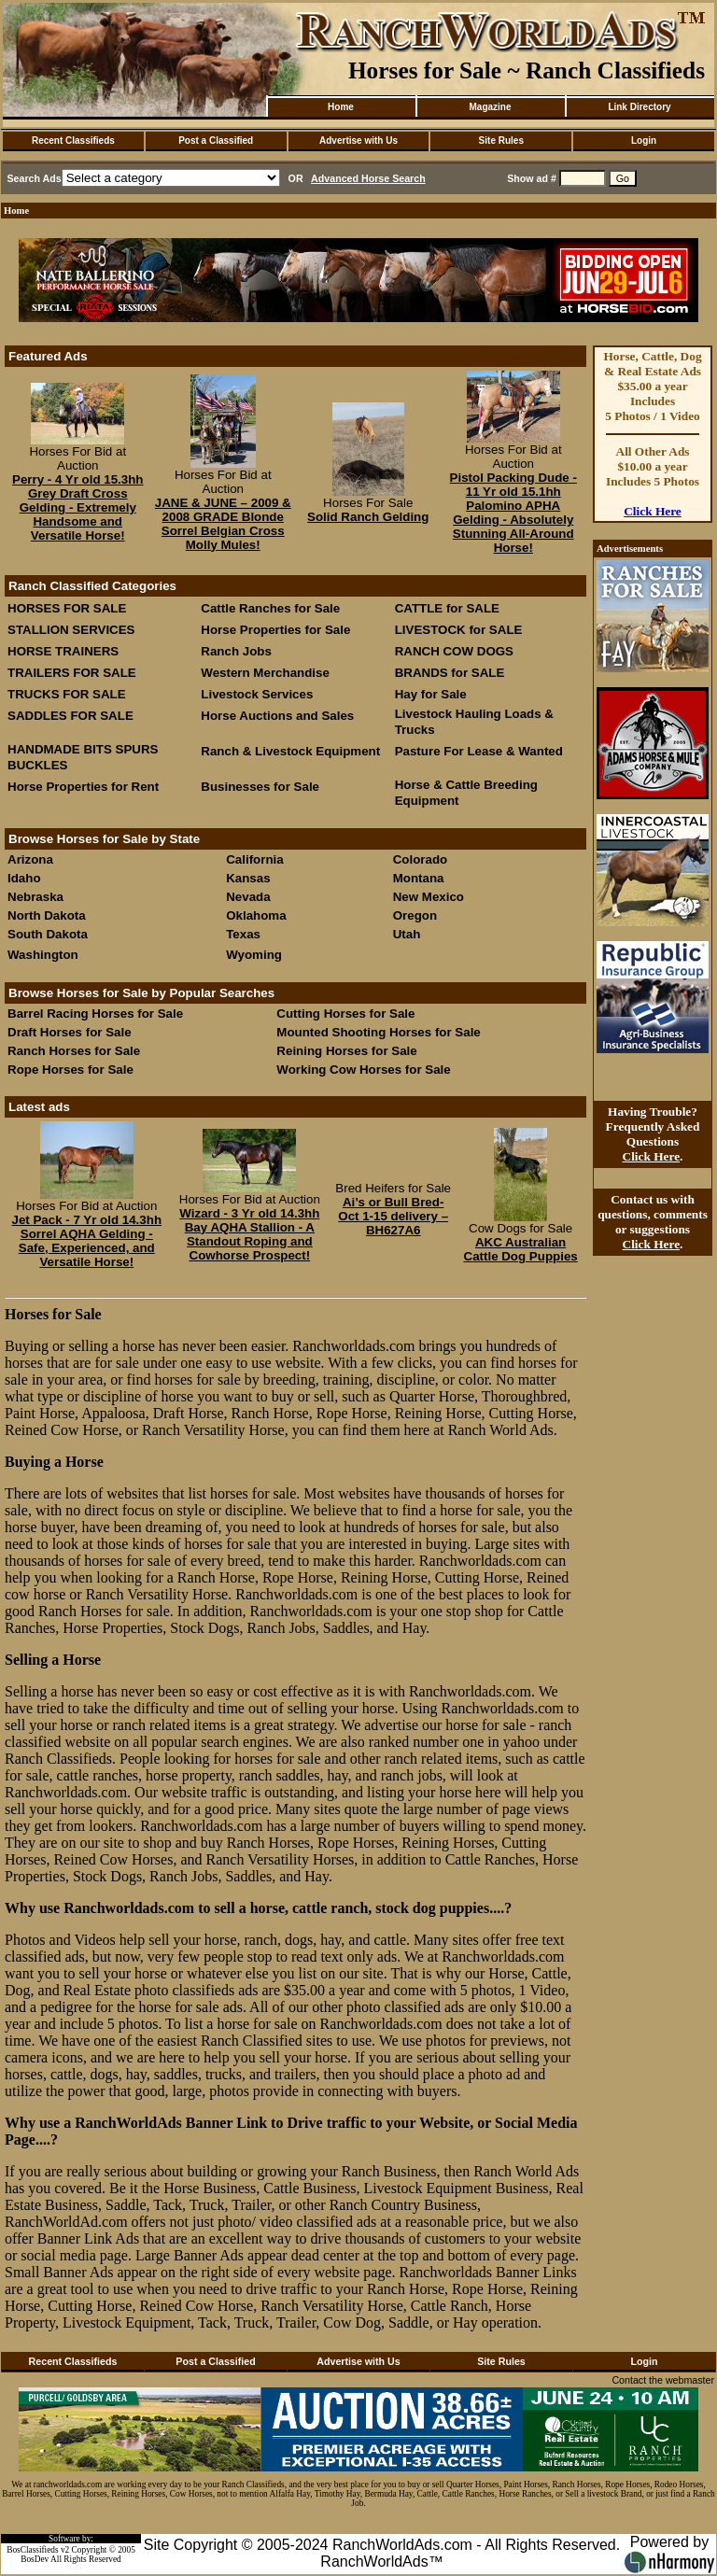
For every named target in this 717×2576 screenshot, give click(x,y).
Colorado (420, 859)
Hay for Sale (433, 694)
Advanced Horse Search (368, 178)
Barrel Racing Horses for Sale (95, 1013)
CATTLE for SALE (447, 608)
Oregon (415, 915)
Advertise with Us (358, 140)
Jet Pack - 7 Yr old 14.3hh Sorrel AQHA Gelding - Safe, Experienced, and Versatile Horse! (87, 1241)
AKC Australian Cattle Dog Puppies (521, 1249)
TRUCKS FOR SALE (66, 694)
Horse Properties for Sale (275, 630)
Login (643, 140)
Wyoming (254, 955)
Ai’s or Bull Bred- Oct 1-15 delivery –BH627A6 (393, 1216)
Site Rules (501, 140)
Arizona (30, 859)
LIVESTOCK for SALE (459, 630)
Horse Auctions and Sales (277, 716)
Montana (418, 878)
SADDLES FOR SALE (70, 716)
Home (341, 107)
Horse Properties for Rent (83, 787)
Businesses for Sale (260, 787)
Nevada (248, 897)
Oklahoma (256, 915)
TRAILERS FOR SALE (71, 673)
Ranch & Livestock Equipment (290, 751)
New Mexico (428, 897)
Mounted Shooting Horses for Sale (378, 1032)
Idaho (24, 878)
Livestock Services (257, 694)
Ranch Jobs (236, 651)
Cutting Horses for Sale (345, 1013)
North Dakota (46, 915)
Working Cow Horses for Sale (363, 1070)
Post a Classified (215, 140)
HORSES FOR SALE (66, 608)
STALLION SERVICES (71, 630)
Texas (243, 934)
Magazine (490, 107)
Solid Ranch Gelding (368, 517)
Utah (407, 934)
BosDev (35, 2559)
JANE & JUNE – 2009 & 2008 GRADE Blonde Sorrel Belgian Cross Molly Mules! (223, 524)
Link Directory (639, 107)
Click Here (653, 511)
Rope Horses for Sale (70, 1070)
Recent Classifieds (73, 140)
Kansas (248, 878)
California (254, 859)
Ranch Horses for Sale (73, 1051)
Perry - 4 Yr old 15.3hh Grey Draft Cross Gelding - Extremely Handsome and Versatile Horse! (78, 507)
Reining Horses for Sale (346, 1051)
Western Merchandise (265, 673)
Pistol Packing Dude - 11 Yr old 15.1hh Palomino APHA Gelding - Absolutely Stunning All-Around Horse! (513, 513)
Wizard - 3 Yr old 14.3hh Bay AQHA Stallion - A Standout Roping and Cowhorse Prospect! (249, 1234)
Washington (42, 955)
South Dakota (47, 934)
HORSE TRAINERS (63, 651)
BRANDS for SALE (450, 673)
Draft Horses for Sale (69, 1032)
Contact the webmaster (663, 2380)
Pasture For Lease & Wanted (479, 751)
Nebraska (35, 897)
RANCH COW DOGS (454, 651)
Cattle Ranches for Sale (270, 608)
